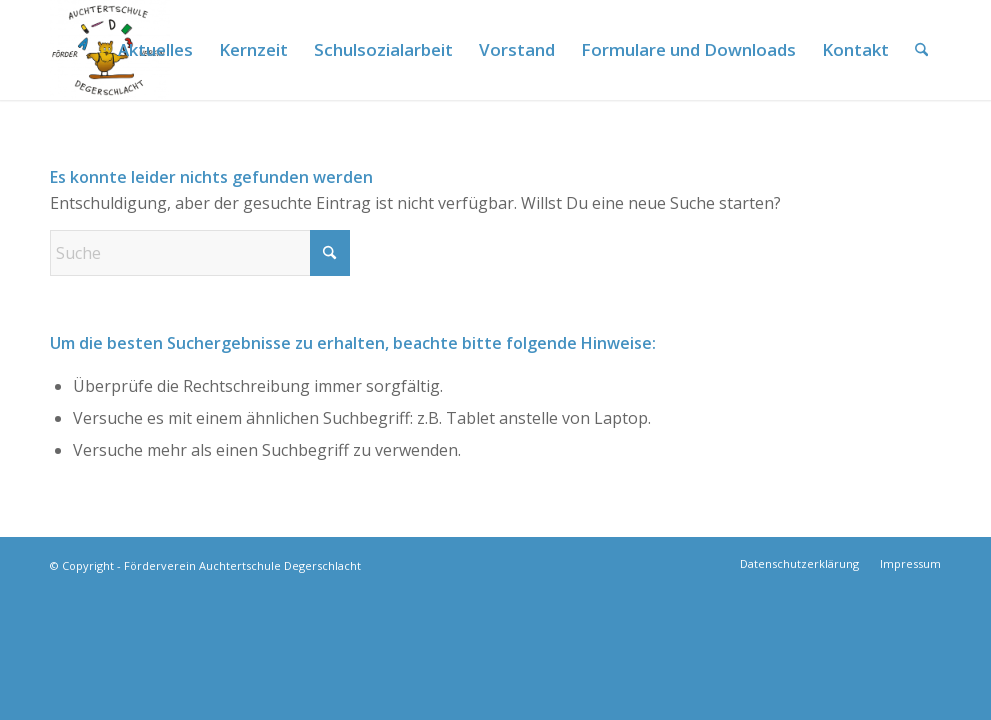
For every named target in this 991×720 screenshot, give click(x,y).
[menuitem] (155, 50)
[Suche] (921, 50)
